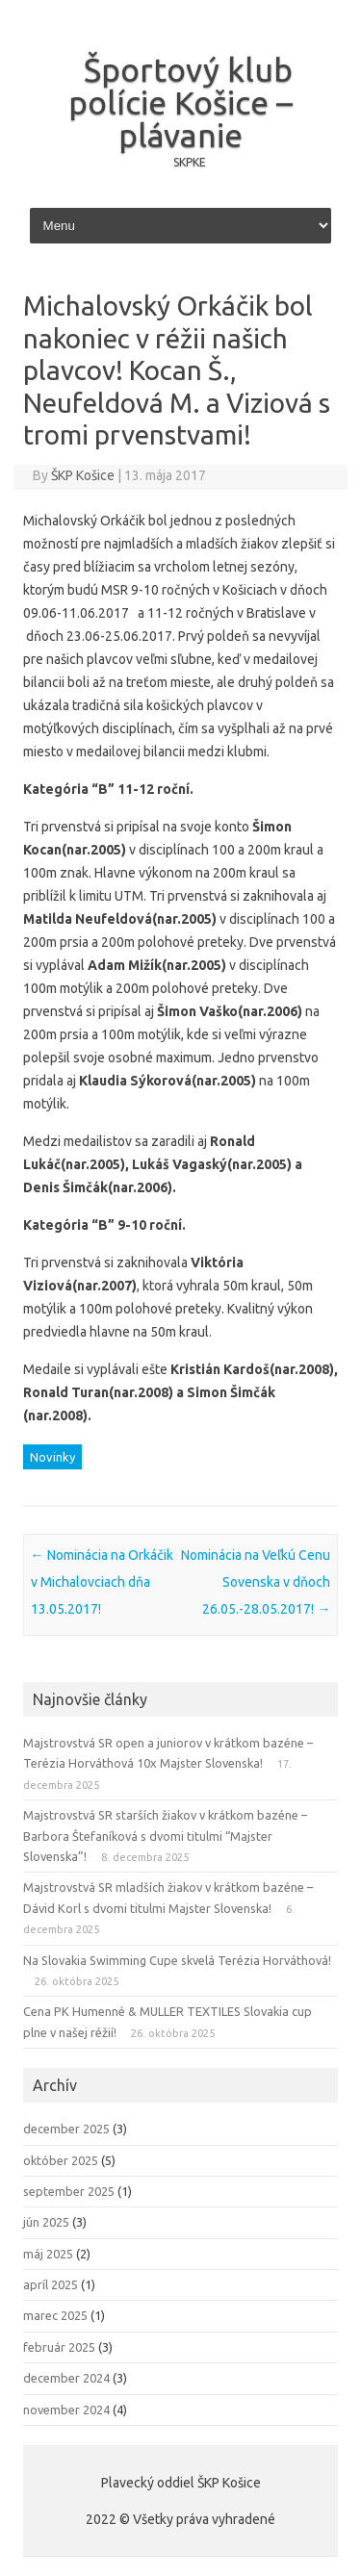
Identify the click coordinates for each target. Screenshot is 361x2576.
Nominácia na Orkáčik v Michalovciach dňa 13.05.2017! (102, 1582)
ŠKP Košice (83, 475)
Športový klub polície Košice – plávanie (180, 102)
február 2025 (59, 2347)
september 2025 (69, 2191)
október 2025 (60, 2160)
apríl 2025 (50, 2284)
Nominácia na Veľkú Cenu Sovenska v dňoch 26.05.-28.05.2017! (255, 1582)
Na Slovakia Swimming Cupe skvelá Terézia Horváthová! (177, 1960)
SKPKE (189, 162)
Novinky (52, 1457)
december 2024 (66, 2378)
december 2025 (66, 2128)
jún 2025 (46, 2222)
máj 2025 (48, 2253)
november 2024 (66, 2409)
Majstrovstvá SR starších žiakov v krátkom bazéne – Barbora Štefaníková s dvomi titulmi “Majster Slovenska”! (165, 1835)
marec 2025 (55, 2315)
